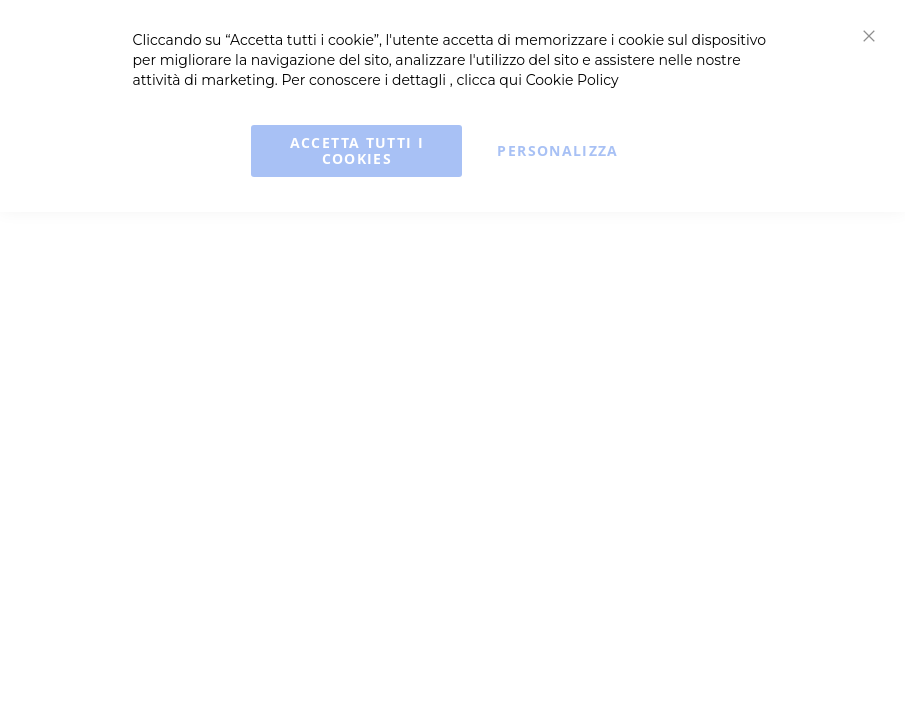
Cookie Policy (572, 80)
